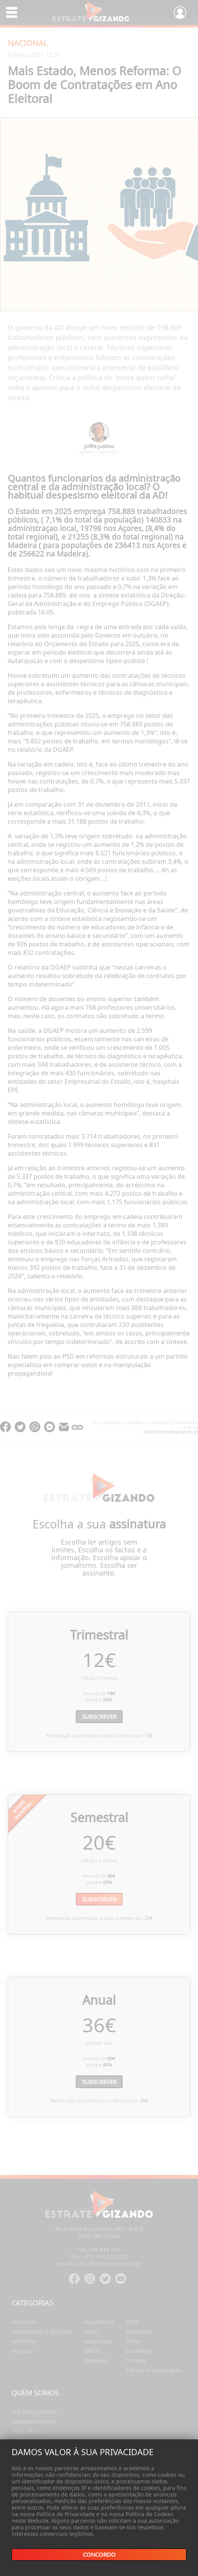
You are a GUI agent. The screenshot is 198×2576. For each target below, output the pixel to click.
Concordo (99, 2554)
